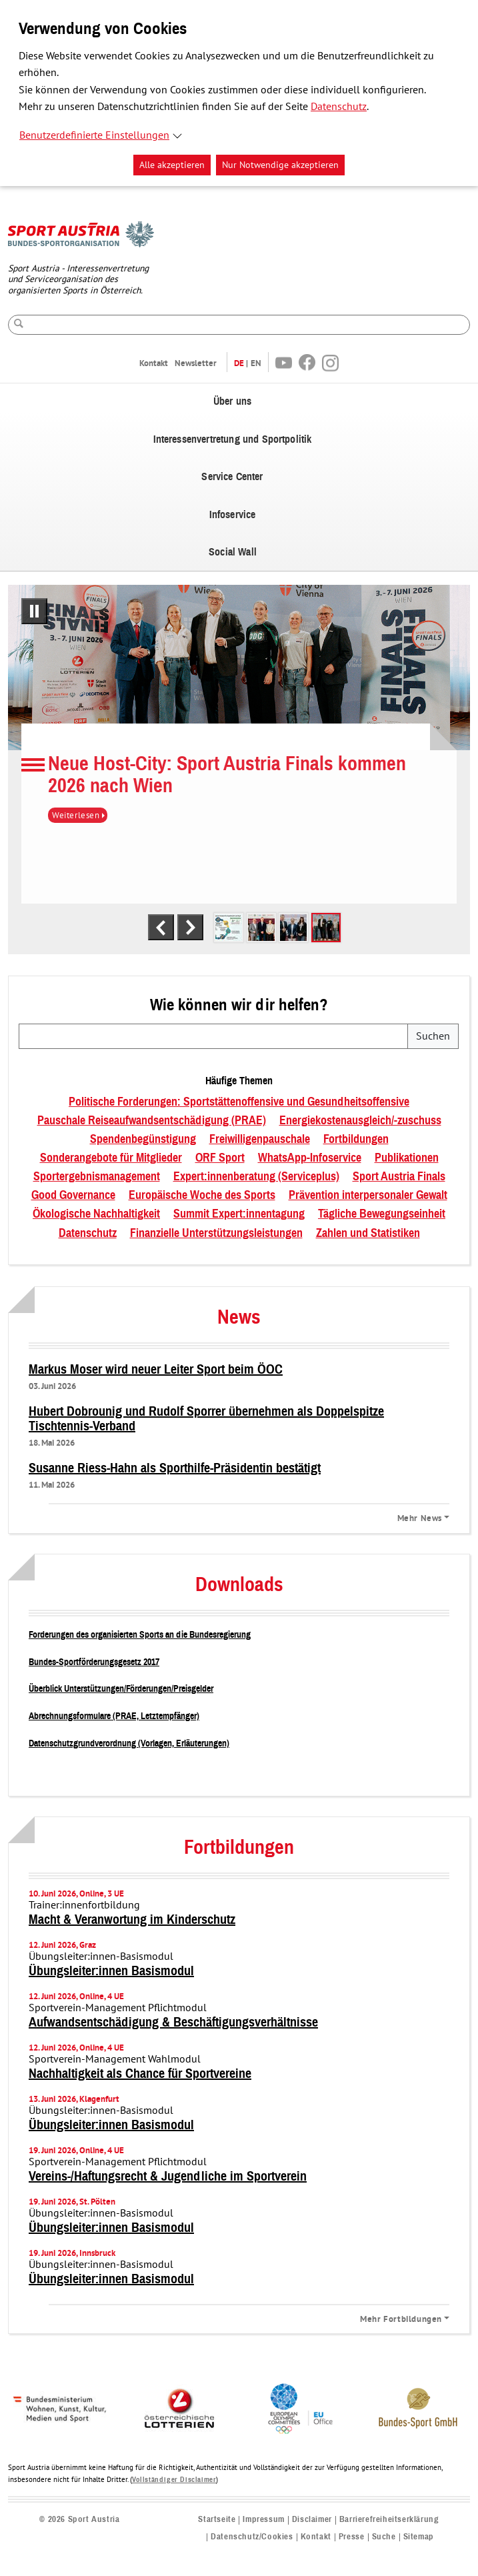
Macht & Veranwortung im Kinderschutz (132, 1919)
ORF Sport (220, 1158)
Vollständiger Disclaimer (174, 2479)
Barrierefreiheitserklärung (389, 2519)
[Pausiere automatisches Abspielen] (34, 611)
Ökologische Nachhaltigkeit (96, 1214)
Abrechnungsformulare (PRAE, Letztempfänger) (114, 1716)
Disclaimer (312, 2519)
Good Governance (73, 1196)
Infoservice (232, 514)
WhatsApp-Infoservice (309, 1158)
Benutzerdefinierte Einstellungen (94, 135)
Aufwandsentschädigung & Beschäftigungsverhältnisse (173, 2022)
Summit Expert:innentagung (239, 1214)
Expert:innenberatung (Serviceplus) (256, 1177)
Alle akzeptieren (172, 165)
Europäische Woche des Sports (202, 1196)
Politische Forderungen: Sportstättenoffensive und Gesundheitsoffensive (239, 1102)
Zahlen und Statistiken (368, 1234)
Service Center (232, 476)
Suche (384, 2537)
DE (239, 363)
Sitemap (418, 2537)
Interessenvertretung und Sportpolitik (232, 439)
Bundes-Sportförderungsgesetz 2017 (94, 1662)
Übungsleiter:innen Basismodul (111, 1971)
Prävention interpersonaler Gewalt (368, 1196)
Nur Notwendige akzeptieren (280, 165)
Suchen (433, 1036)
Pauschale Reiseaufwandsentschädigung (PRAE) (151, 1121)
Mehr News (419, 1517)
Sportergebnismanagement (96, 1177)
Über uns (232, 401)
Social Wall (233, 552)
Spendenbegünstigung (143, 1140)
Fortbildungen (356, 1140)
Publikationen (407, 1158)
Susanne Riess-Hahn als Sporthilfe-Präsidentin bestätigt (175, 1468)
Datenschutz (339, 107)
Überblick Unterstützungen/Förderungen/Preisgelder (121, 1689)
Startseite (216, 2519)
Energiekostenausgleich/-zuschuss (360, 1121)
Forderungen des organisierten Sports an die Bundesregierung (140, 1635)
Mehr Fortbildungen (401, 2318)
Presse (352, 2537)
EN (256, 363)
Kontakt (153, 363)
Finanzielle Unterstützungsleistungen (216, 1234)
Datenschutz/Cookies (252, 2537)
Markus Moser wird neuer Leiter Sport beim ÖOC (156, 1369)
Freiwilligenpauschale (259, 1140)
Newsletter (196, 363)
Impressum (263, 2519)
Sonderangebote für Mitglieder (111, 1158)
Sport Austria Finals (399, 1177)
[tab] (228, 927)
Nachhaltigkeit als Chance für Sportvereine (140, 2074)
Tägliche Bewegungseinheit (381, 1214)
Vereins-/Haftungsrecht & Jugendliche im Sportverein (168, 2176)
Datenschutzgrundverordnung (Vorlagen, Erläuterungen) (129, 1743)
